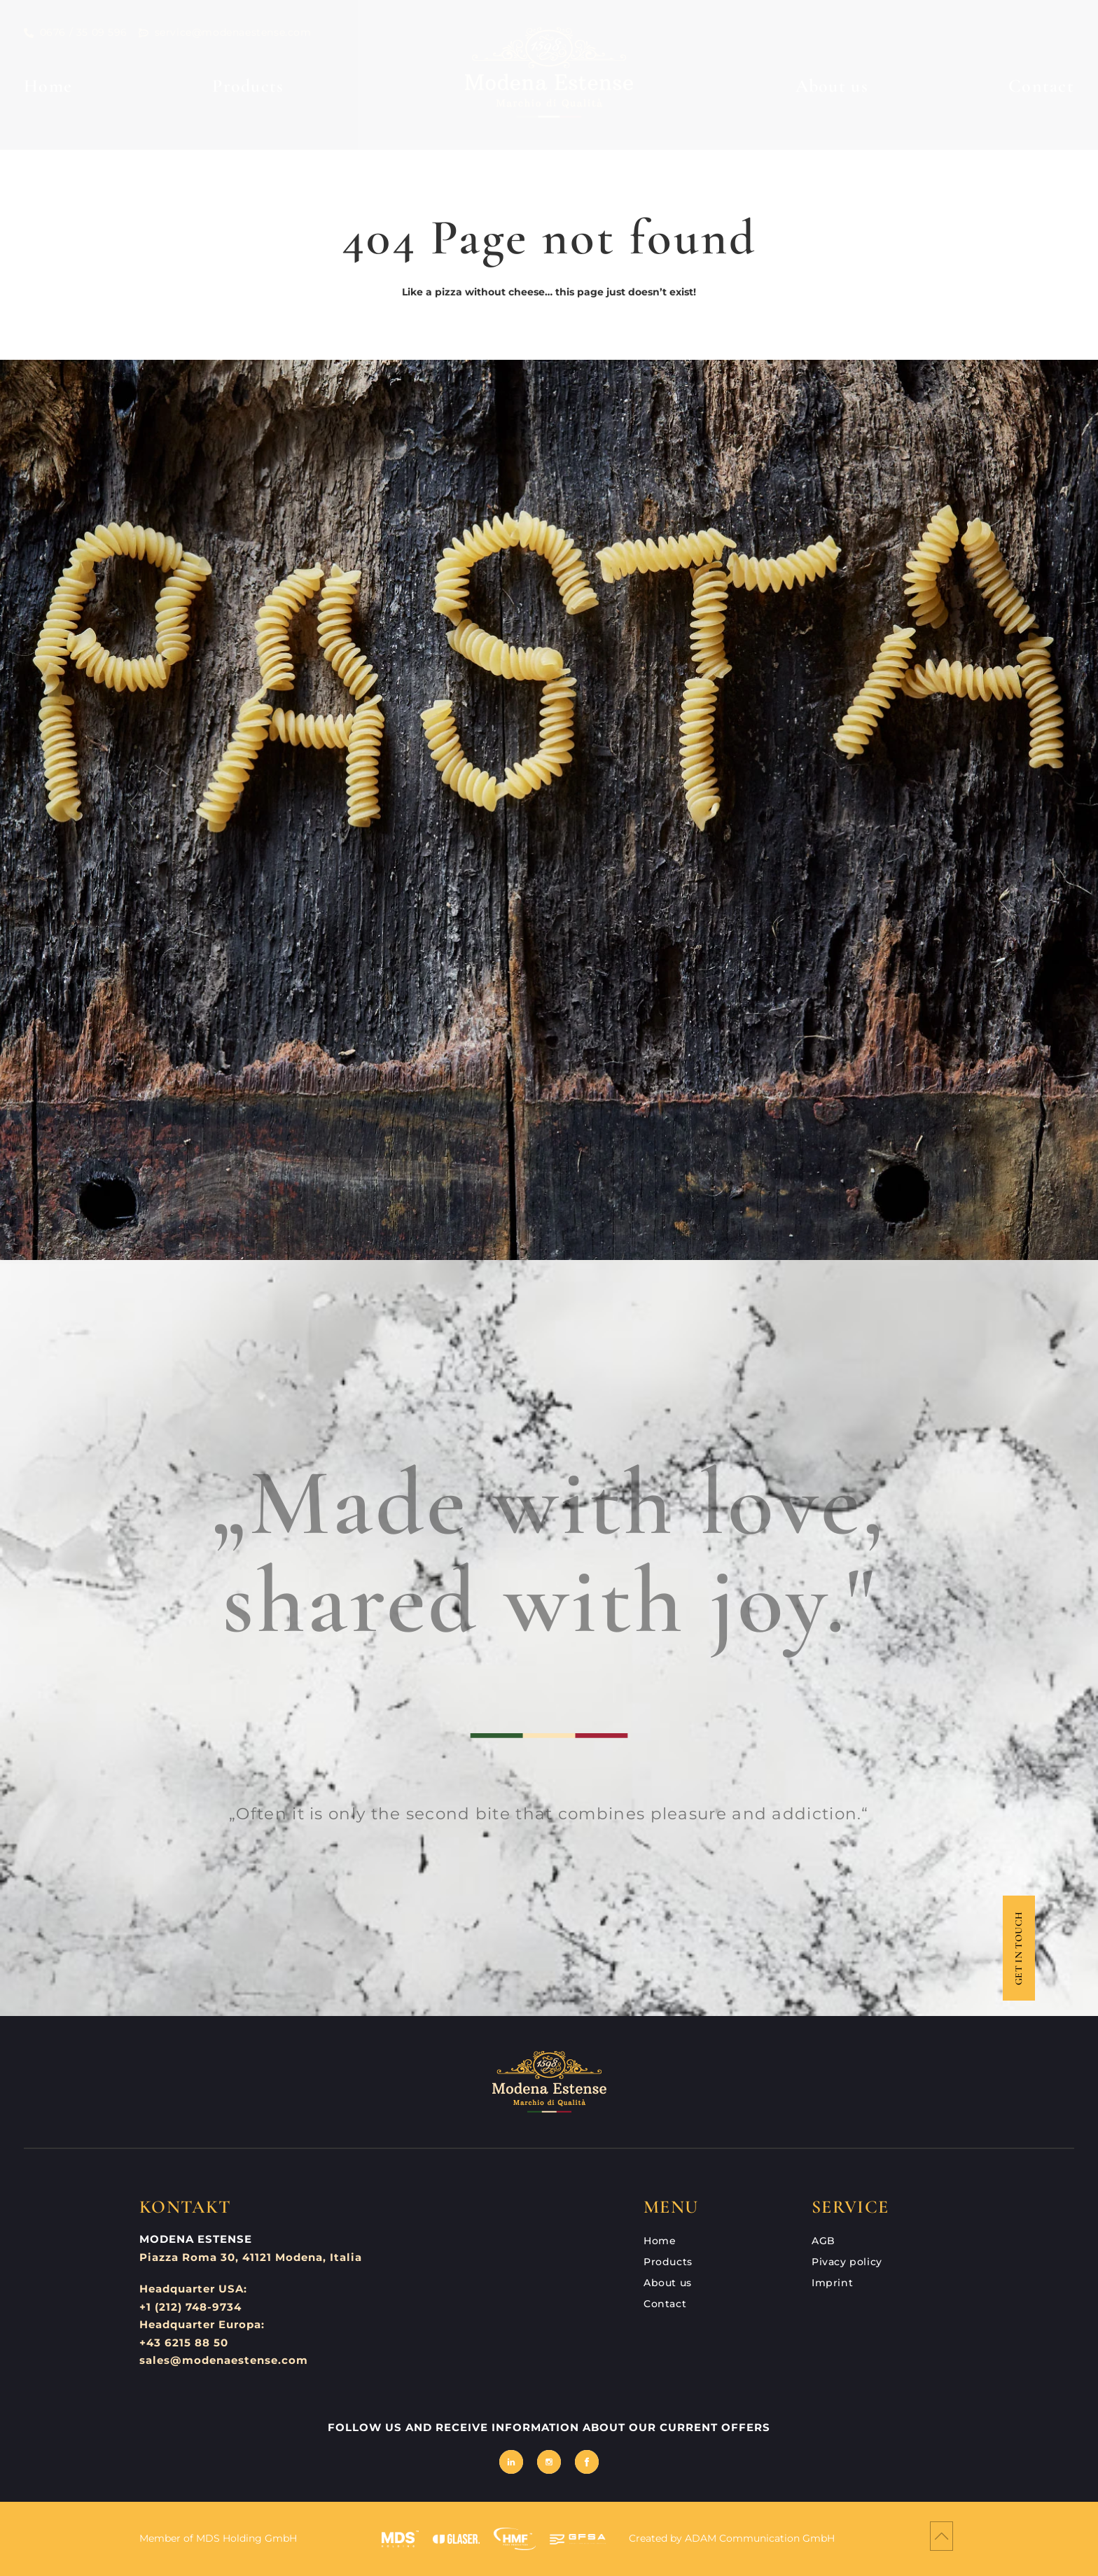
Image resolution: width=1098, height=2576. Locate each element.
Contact (1041, 86)
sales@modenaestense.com (223, 2360)
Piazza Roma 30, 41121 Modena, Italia (250, 2257)
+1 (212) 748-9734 (190, 2307)
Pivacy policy (847, 2261)
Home (48, 86)
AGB (823, 2240)
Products (248, 86)
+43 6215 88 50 (183, 2342)
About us (831, 86)
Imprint (832, 2282)
